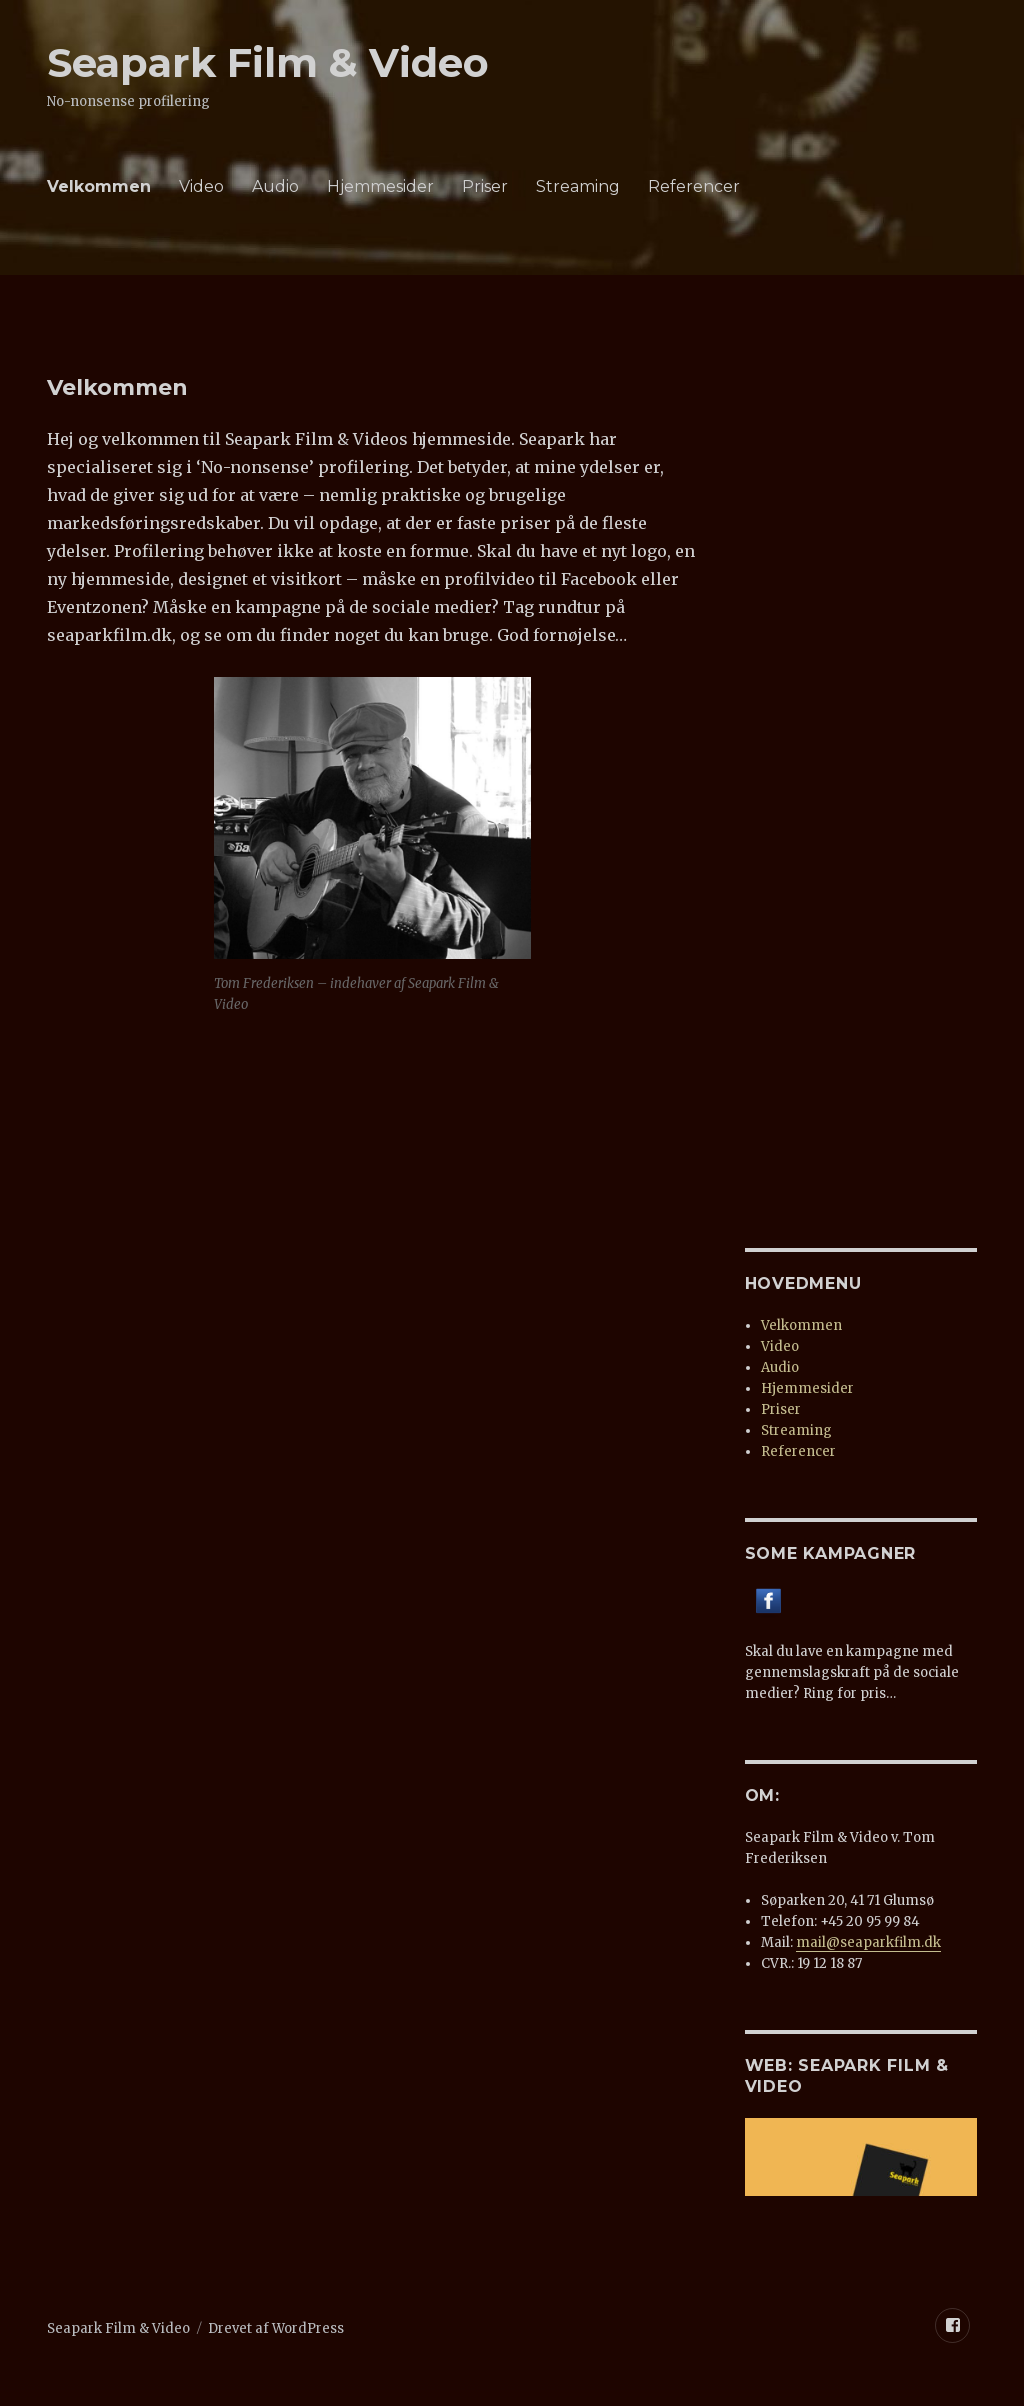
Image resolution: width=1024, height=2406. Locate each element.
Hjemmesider (380, 186)
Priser (485, 186)
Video (201, 186)
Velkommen (99, 186)
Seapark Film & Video (268, 62)
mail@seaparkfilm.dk (868, 1942)
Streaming (578, 186)
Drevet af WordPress (276, 2328)
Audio (275, 186)
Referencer (694, 186)
